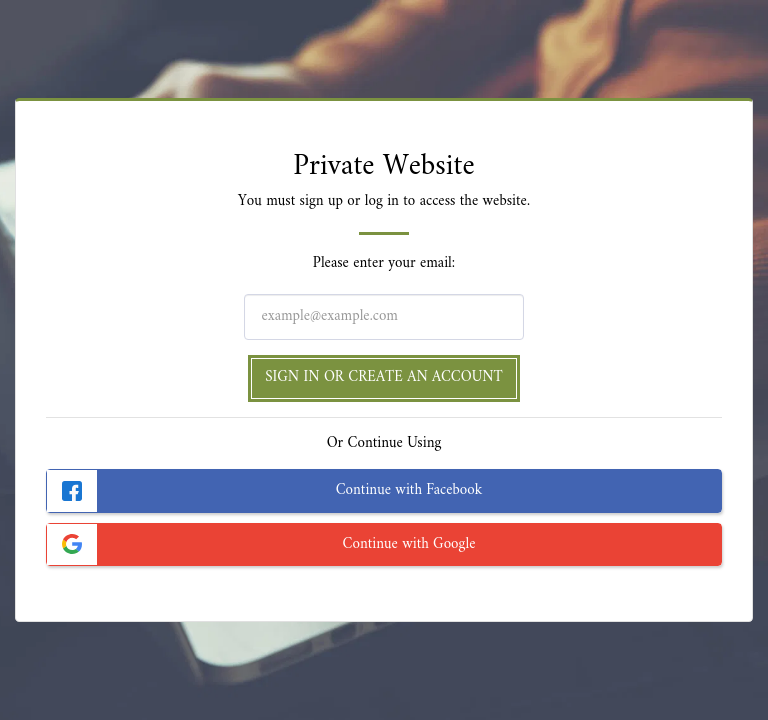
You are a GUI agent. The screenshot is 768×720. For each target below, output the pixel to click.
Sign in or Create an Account (384, 377)
